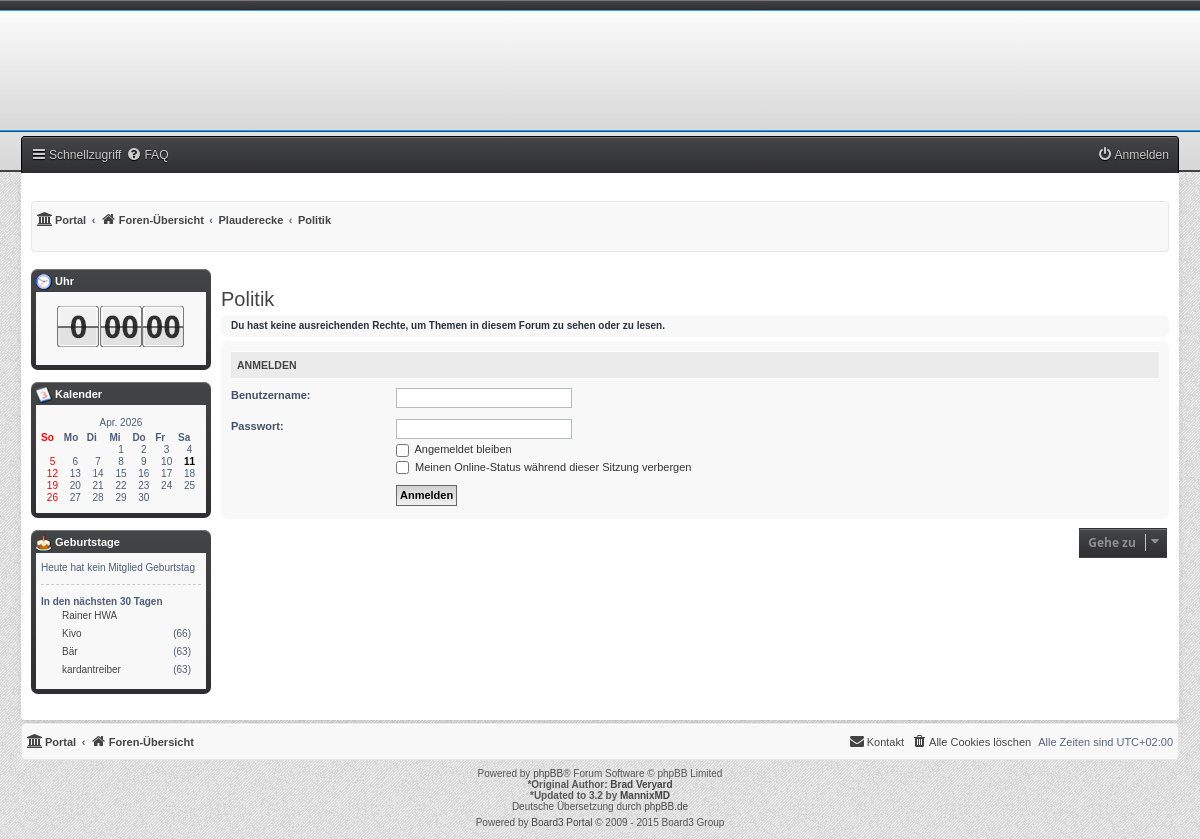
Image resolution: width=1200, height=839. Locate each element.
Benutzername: (270, 395)
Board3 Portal (561, 822)
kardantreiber (91, 669)
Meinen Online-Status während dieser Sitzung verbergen (543, 467)
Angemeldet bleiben (454, 449)
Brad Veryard (641, 784)
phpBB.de (666, 806)
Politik (247, 299)
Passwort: (257, 426)
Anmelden (267, 365)
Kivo (71, 633)
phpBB (548, 773)
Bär (70, 651)
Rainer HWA (89, 615)
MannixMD (645, 795)
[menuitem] (147, 155)
